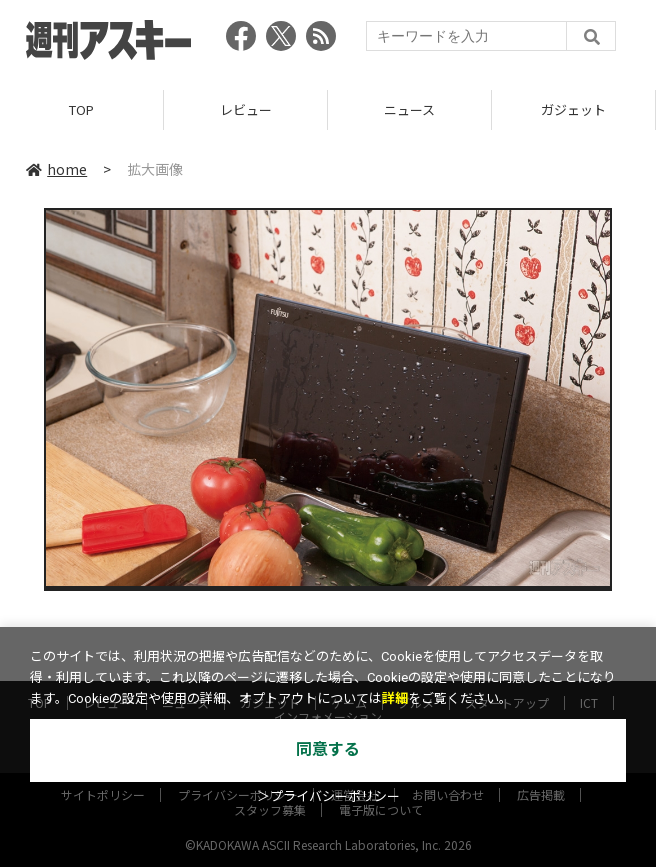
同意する (328, 749)
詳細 (395, 698)
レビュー (246, 109)
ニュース (409, 109)
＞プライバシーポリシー (328, 796)
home (56, 169)
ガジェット (573, 109)
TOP (81, 109)
